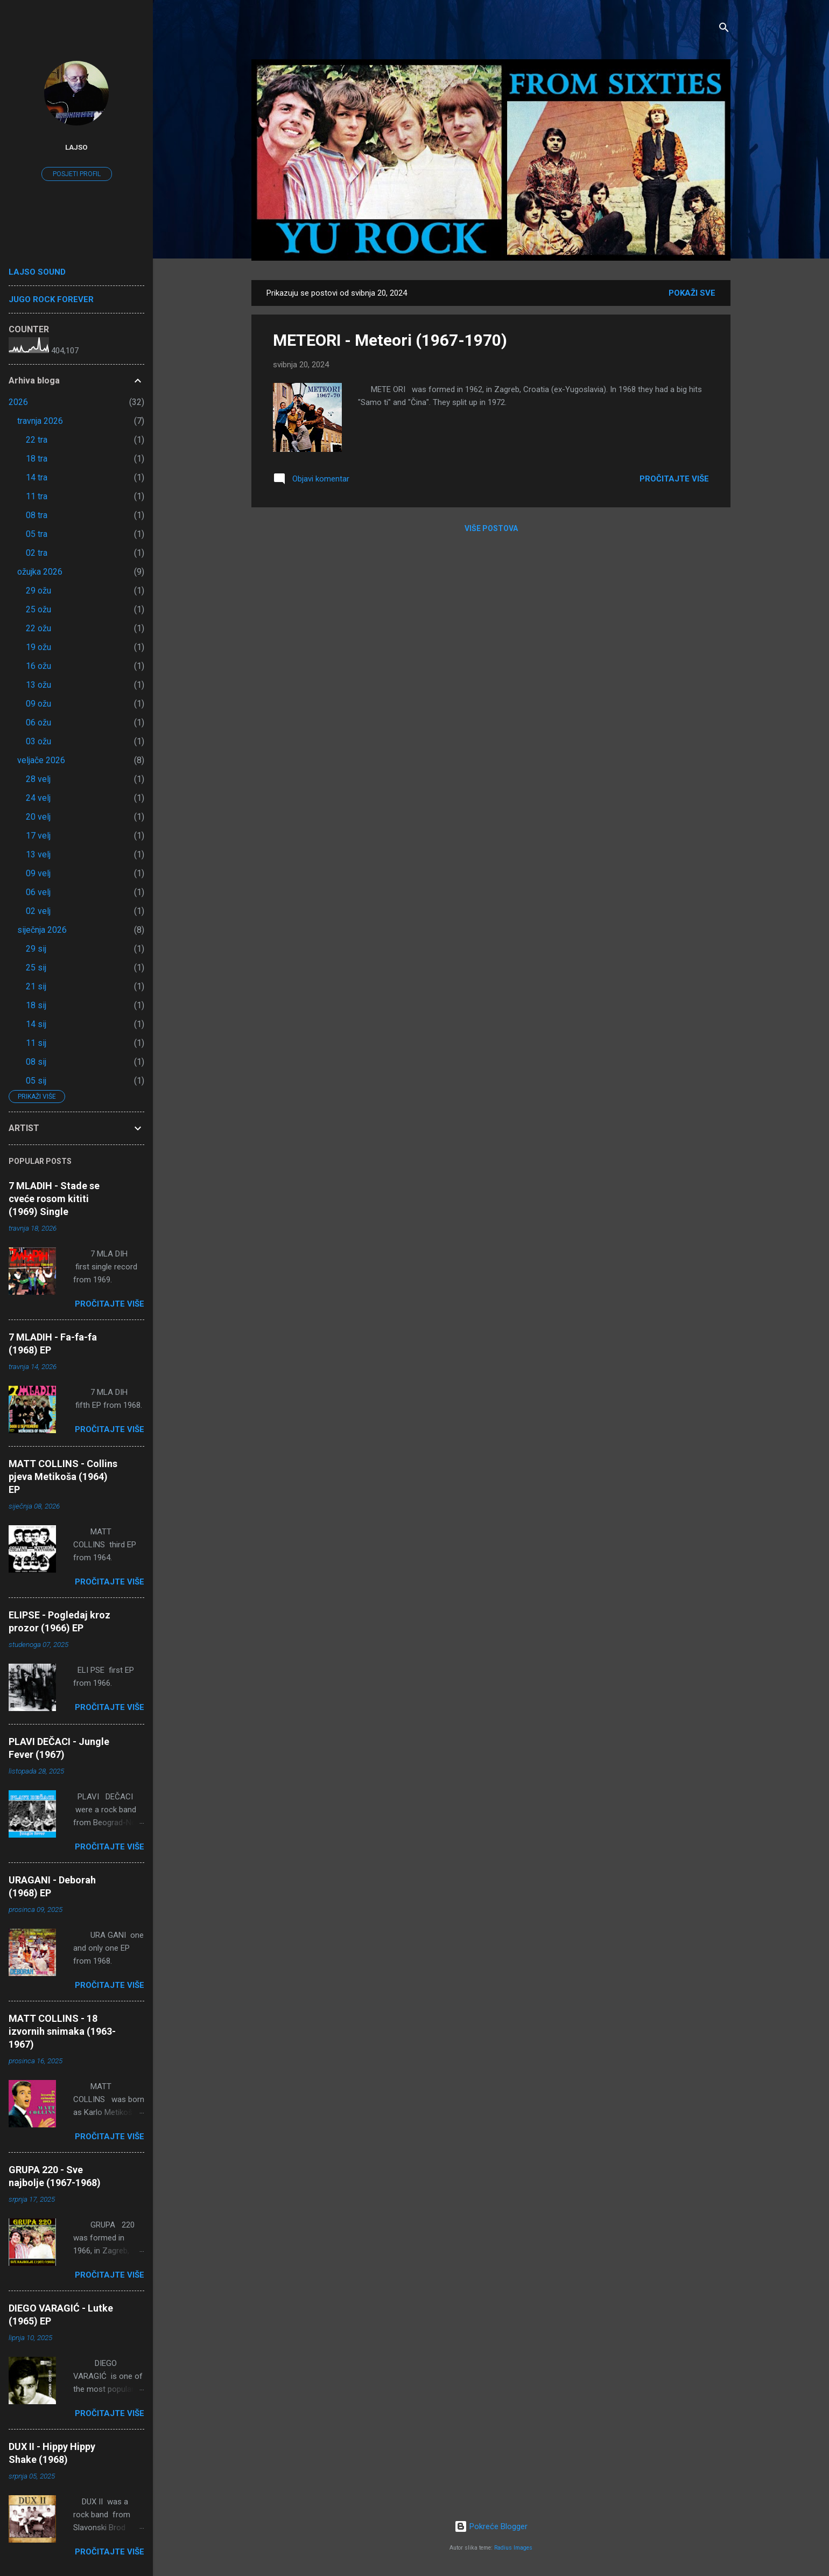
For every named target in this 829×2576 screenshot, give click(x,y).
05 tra (36, 534)
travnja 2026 (40, 421)
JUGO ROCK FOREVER (51, 299)
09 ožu (38, 704)
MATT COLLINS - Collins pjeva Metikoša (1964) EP (63, 1476)
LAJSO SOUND (37, 272)
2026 (18, 402)
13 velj (38, 854)
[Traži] (724, 29)
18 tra (36, 458)
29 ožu (38, 590)
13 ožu (38, 685)
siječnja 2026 (42, 930)
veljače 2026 (41, 760)
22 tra (36, 440)
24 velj (38, 798)
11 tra (36, 496)
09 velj (38, 873)
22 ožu (38, 628)
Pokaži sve (692, 293)
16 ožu (38, 666)
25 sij (36, 967)
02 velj (38, 911)
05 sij (36, 1081)
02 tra (36, 553)
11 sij (36, 1043)
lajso (76, 147)
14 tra (36, 477)
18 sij (36, 1005)
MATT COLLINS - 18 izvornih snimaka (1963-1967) (62, 2031)
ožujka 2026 (39, 572)
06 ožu (38, 722)
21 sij (36, 986)
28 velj (38, 779)
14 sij (36, 1024)
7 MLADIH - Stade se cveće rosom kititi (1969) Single (54, 1198)
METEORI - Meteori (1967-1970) (390, 340)
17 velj (38, 835)
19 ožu (38, 647)
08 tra (36, 515)
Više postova (491, 528)
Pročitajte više (674, 479)
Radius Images (513, 2547)
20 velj (38, 817)
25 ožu (38, 609)
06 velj (38, 892)
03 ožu (38, 741)
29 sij (36, 949)
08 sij (36, 1062)
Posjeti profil (77, 174)
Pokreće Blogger (491, 2526)
